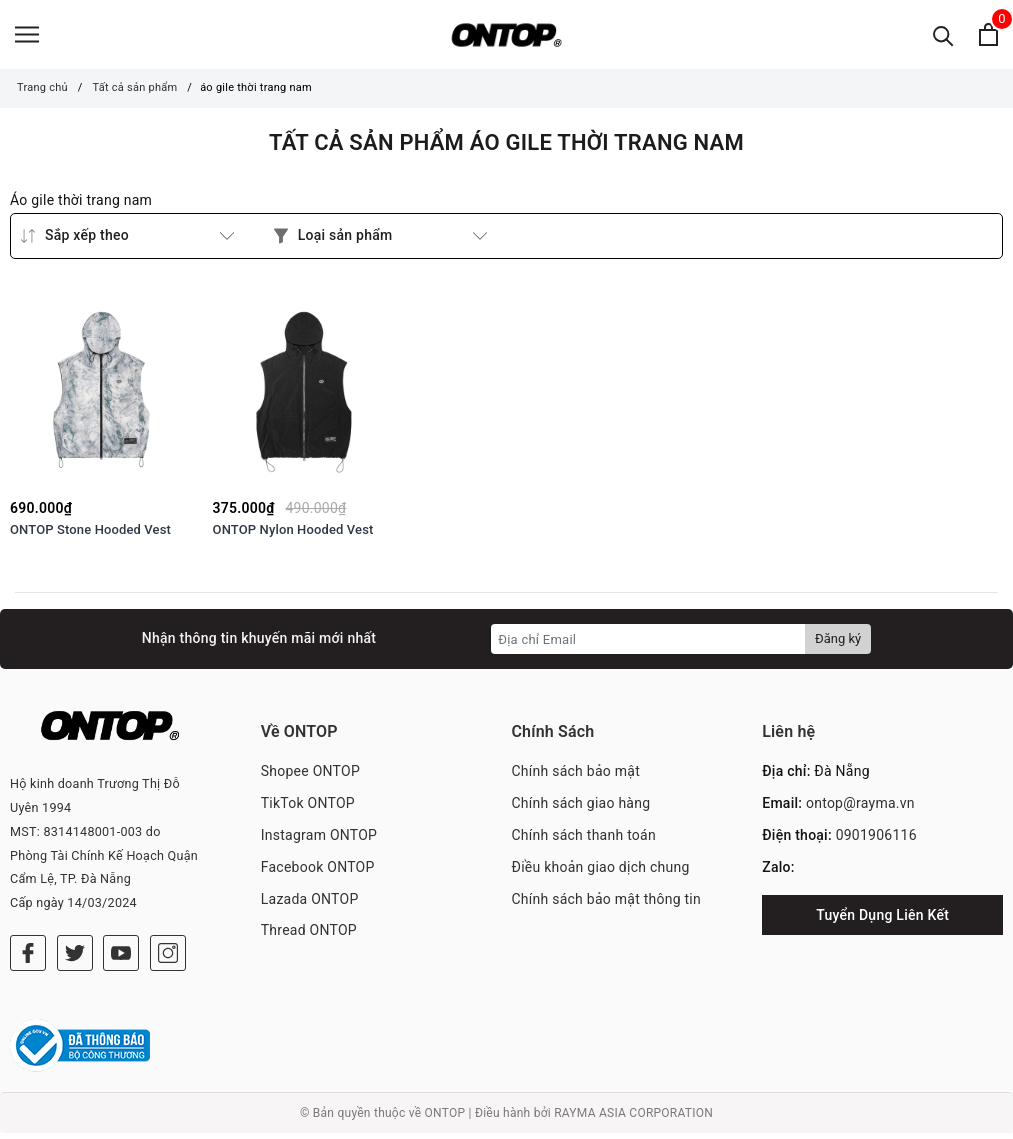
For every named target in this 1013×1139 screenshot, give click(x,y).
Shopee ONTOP (310, 777)
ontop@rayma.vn (860, 809)
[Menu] (27, 37)
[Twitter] (75, 959)
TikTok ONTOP (308, 809)
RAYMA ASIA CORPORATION (633, 1118)
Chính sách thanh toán (584, 840)
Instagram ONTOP (319, 840)
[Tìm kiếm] (943, 37)
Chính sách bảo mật (576, 777)
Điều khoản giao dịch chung (601, 872)
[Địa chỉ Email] (648, 645)
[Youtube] (121, 959)
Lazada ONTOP (310, 904)
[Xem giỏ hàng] (988, 37)
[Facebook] (28, 959)
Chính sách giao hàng (581, 809)
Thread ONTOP (309, 936)
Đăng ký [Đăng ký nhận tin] (838, 644)
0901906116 (876, 840)
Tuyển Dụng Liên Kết (882, 920)
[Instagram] (168, 959)
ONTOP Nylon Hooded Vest (293, 535)
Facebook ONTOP (318, 872)
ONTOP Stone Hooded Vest (90, 535)
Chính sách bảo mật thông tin (607, 904)
